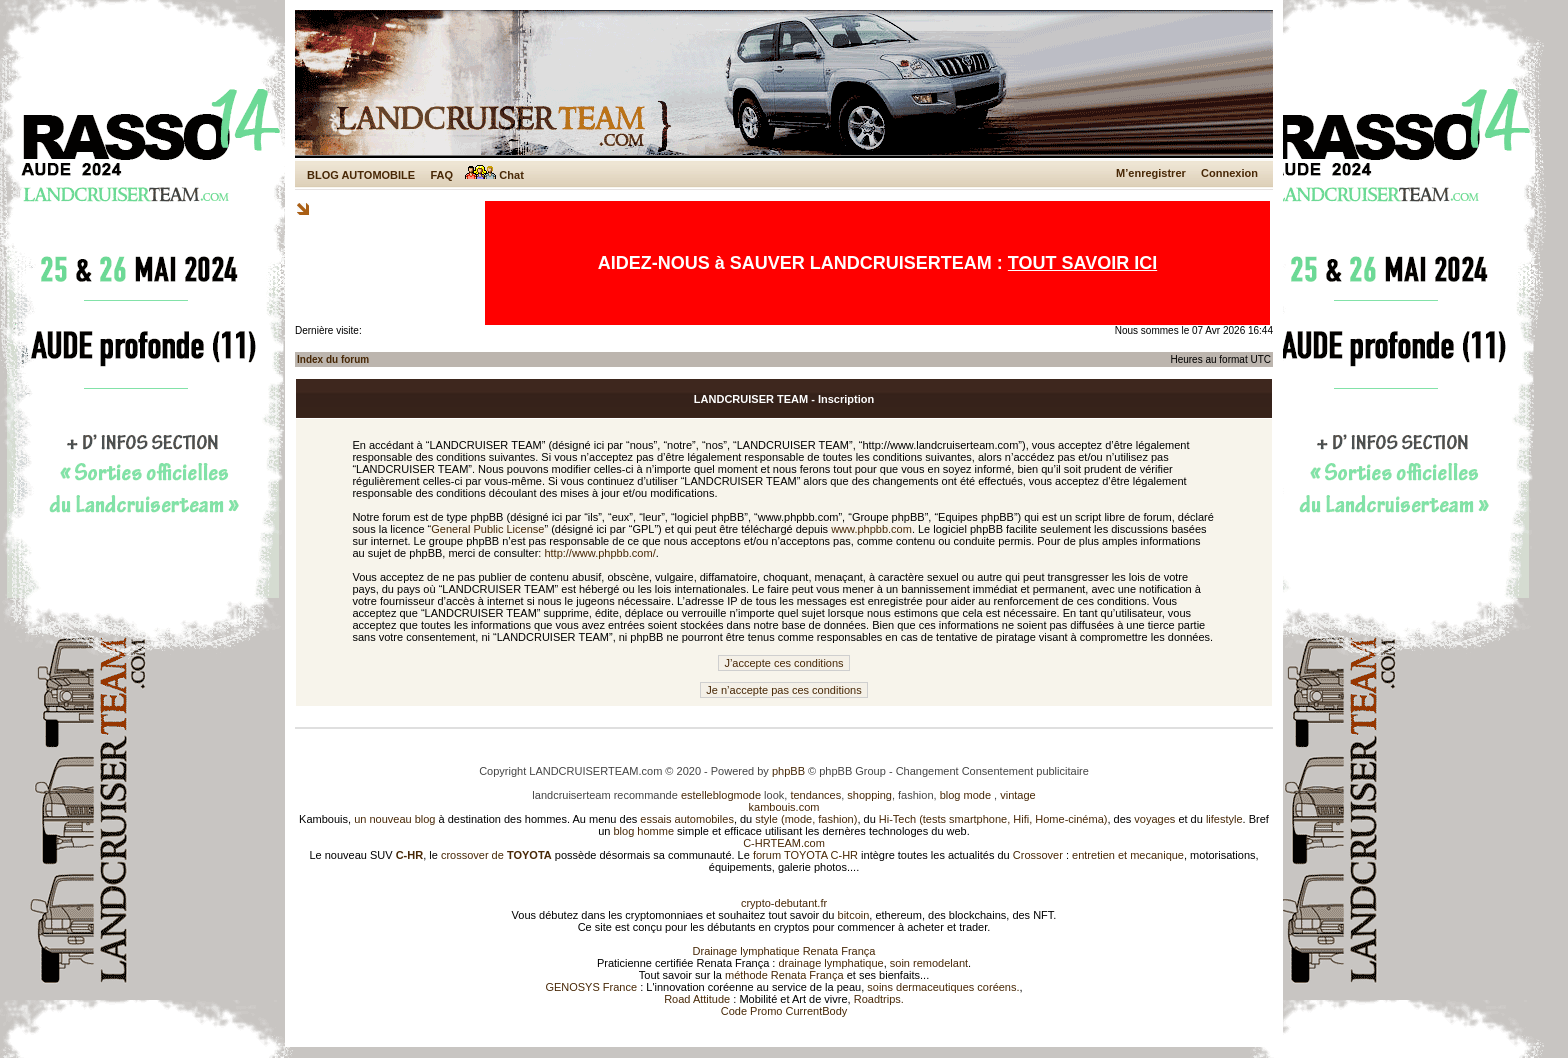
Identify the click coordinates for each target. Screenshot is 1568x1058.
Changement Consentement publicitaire (992, 771)
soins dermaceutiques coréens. (943, 987)
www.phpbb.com (871, 529)
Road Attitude (697, 999)
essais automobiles (687, 819)
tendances (815, 795)
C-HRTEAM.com (784, 843)
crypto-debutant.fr (784, 903)
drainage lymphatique (830, 963)
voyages (1154, 819)
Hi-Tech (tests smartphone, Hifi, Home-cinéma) (993, 819)
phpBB (788, 771)
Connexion (1229, 173)
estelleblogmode (721, 795)
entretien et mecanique (1128, 855)
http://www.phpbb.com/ (599, 553)
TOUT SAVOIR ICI (1082, 263)
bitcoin (854, 915)
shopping (869, 795)
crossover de (495, 855)
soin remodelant (929, 963)
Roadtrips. (879, 999)
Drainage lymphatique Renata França (784, 951)
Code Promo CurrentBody (784, 1011)
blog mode (965, 795)
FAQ (441, 175)
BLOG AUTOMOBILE (361, 175)
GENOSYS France (591, 987)
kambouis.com (784, 807)
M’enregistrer (1151, 173)
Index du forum (333, 359)
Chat (494, 175)
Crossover (1038, 855)
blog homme (644, 831)
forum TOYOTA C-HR (805, 855)
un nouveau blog (394, 819)
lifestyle (1224, 819)
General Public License (487, 529)
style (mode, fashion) (806, 819)
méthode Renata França (784, 975)
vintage (1017, 795)
